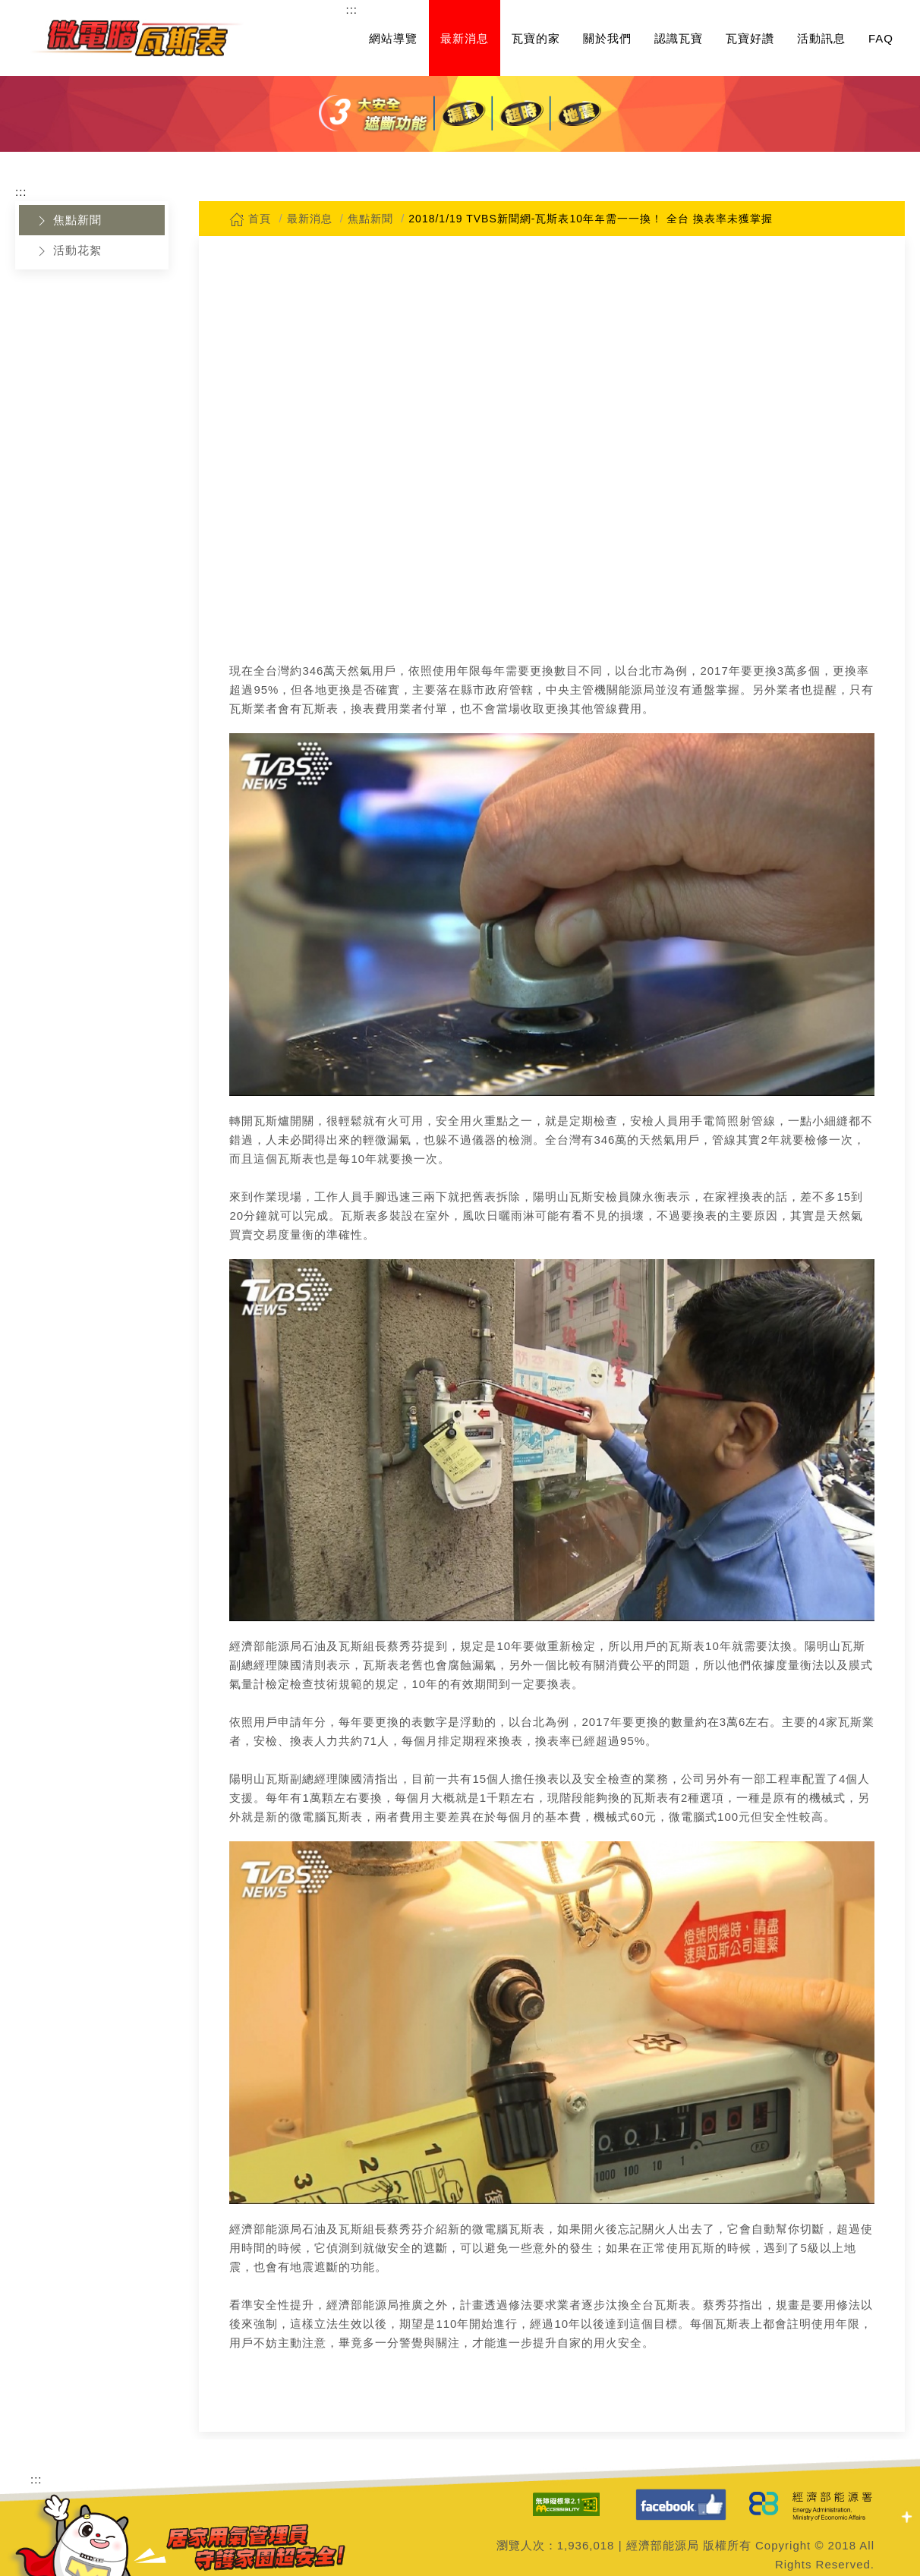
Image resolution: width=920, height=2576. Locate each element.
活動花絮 (68, 251)
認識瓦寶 (678, 38)
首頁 (250, 219)
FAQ (880, 38)
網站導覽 (393, 38)
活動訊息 (821, 38)
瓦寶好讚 (750, 38)
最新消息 (464, 38)
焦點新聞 (68, 220)
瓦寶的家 (536, 38)
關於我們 (607, 38)
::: (351, 9)
